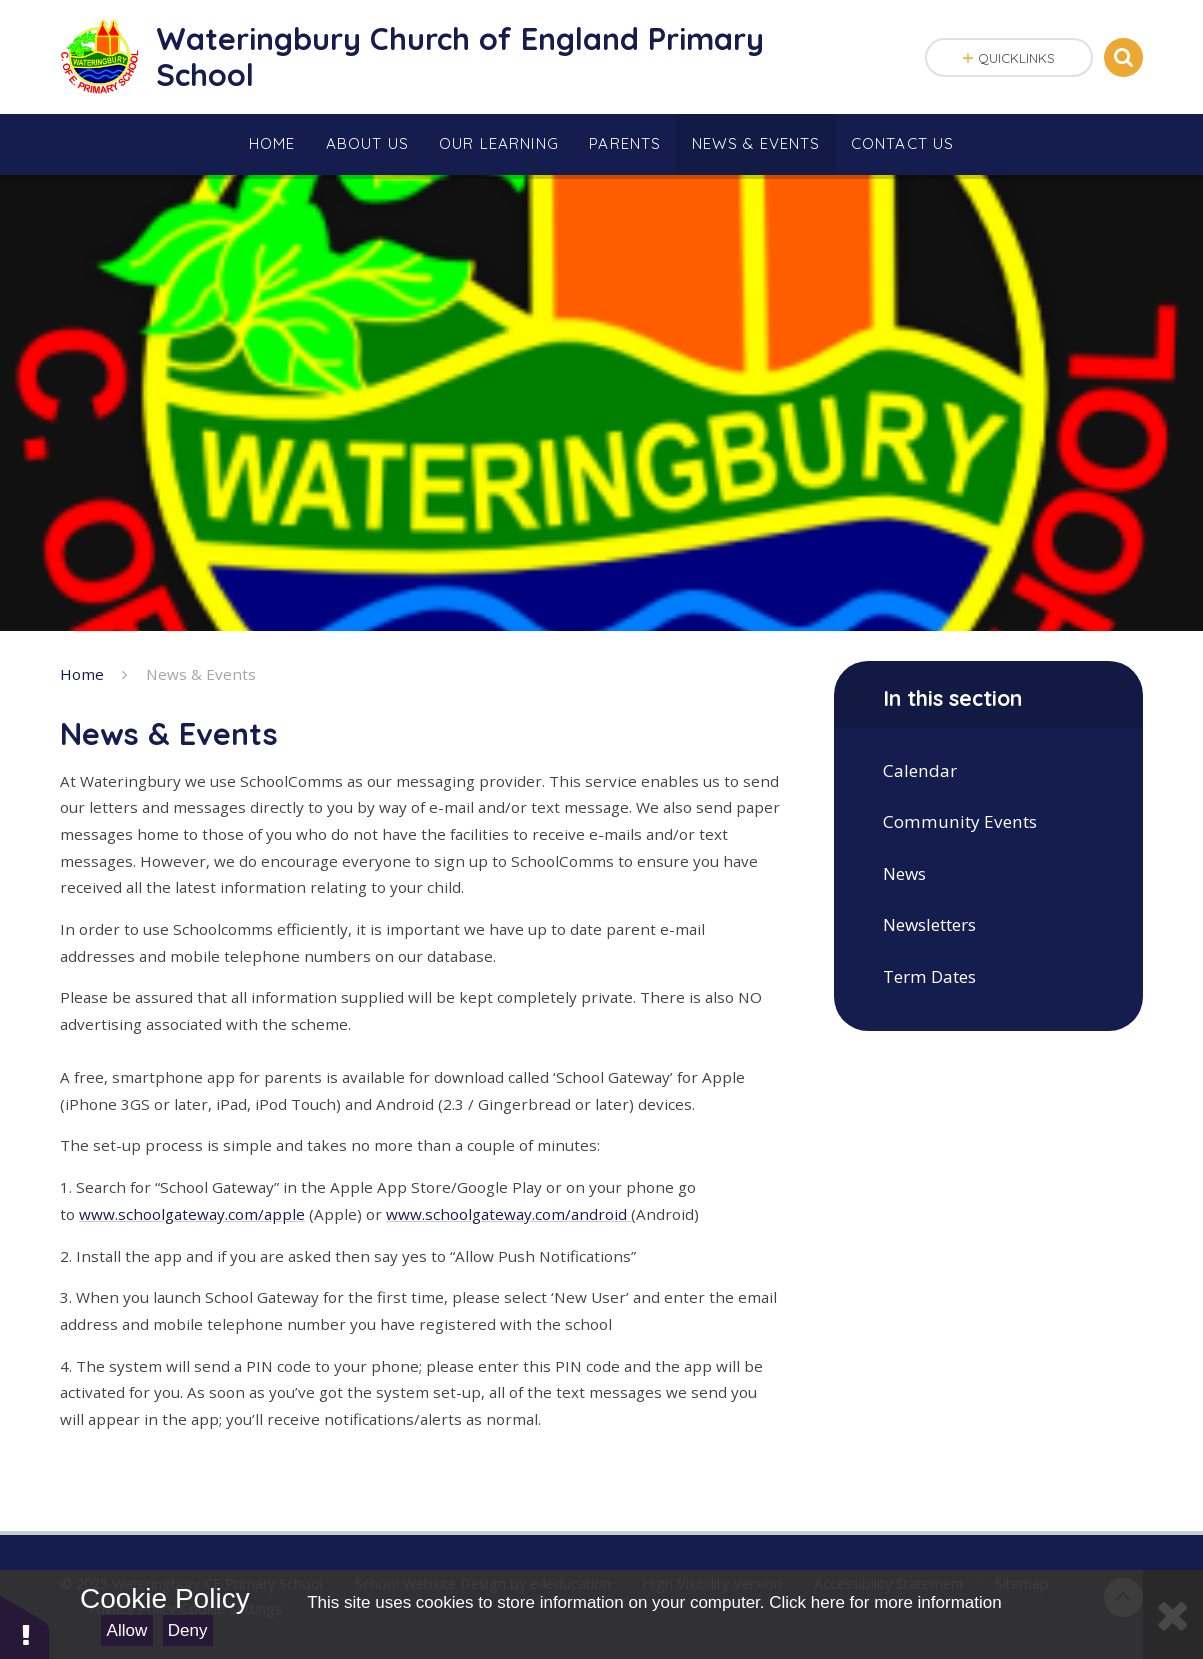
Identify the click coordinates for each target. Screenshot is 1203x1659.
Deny (188, 1630)
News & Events (201, 674)
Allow (127, 1630)
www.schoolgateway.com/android (508, 1214)
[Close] (1173, 1614)
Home (82, 674)
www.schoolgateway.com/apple (192, 1214)
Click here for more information (885, 1602)
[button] (25, 1626)
